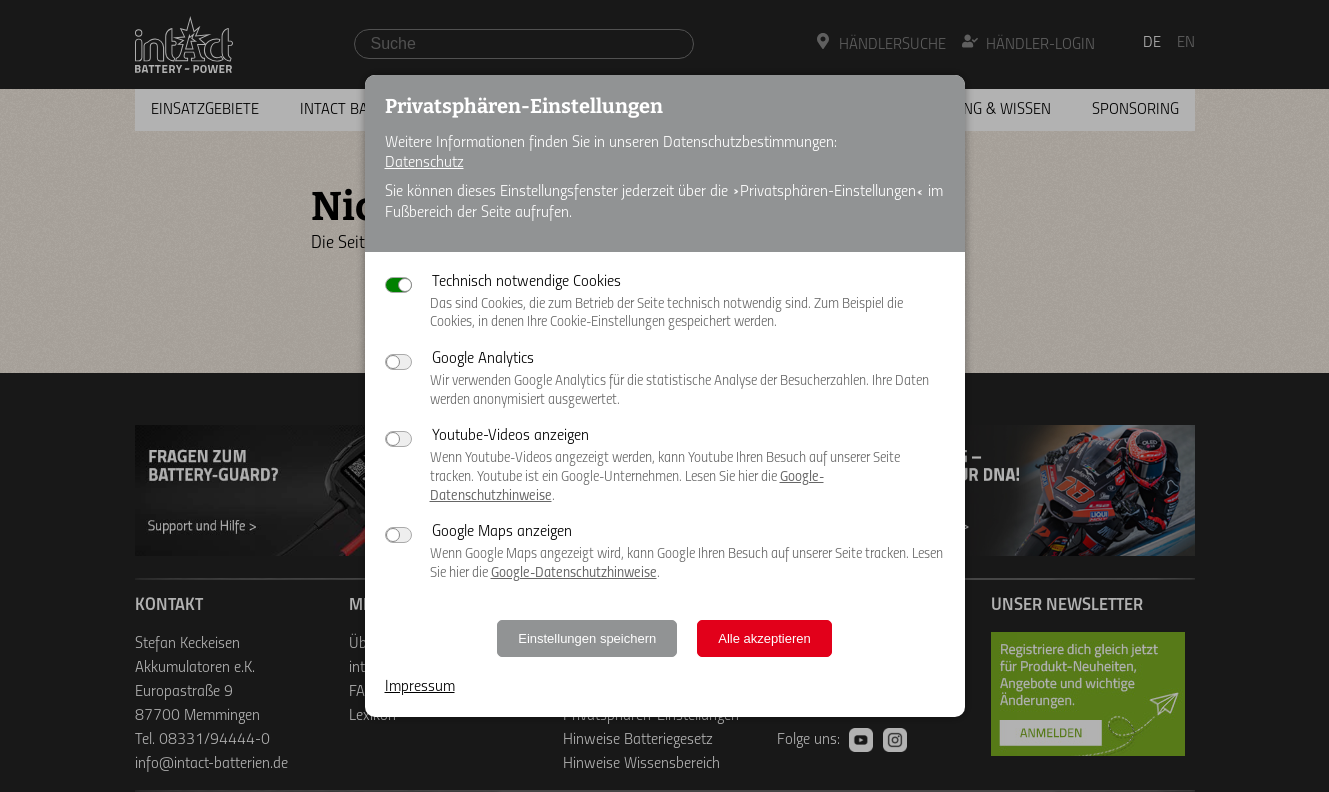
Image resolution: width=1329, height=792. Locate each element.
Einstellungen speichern (587, 638)
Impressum (420, 687)
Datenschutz (424, 163)
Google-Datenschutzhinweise (574, 573)
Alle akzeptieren (764, 638)
